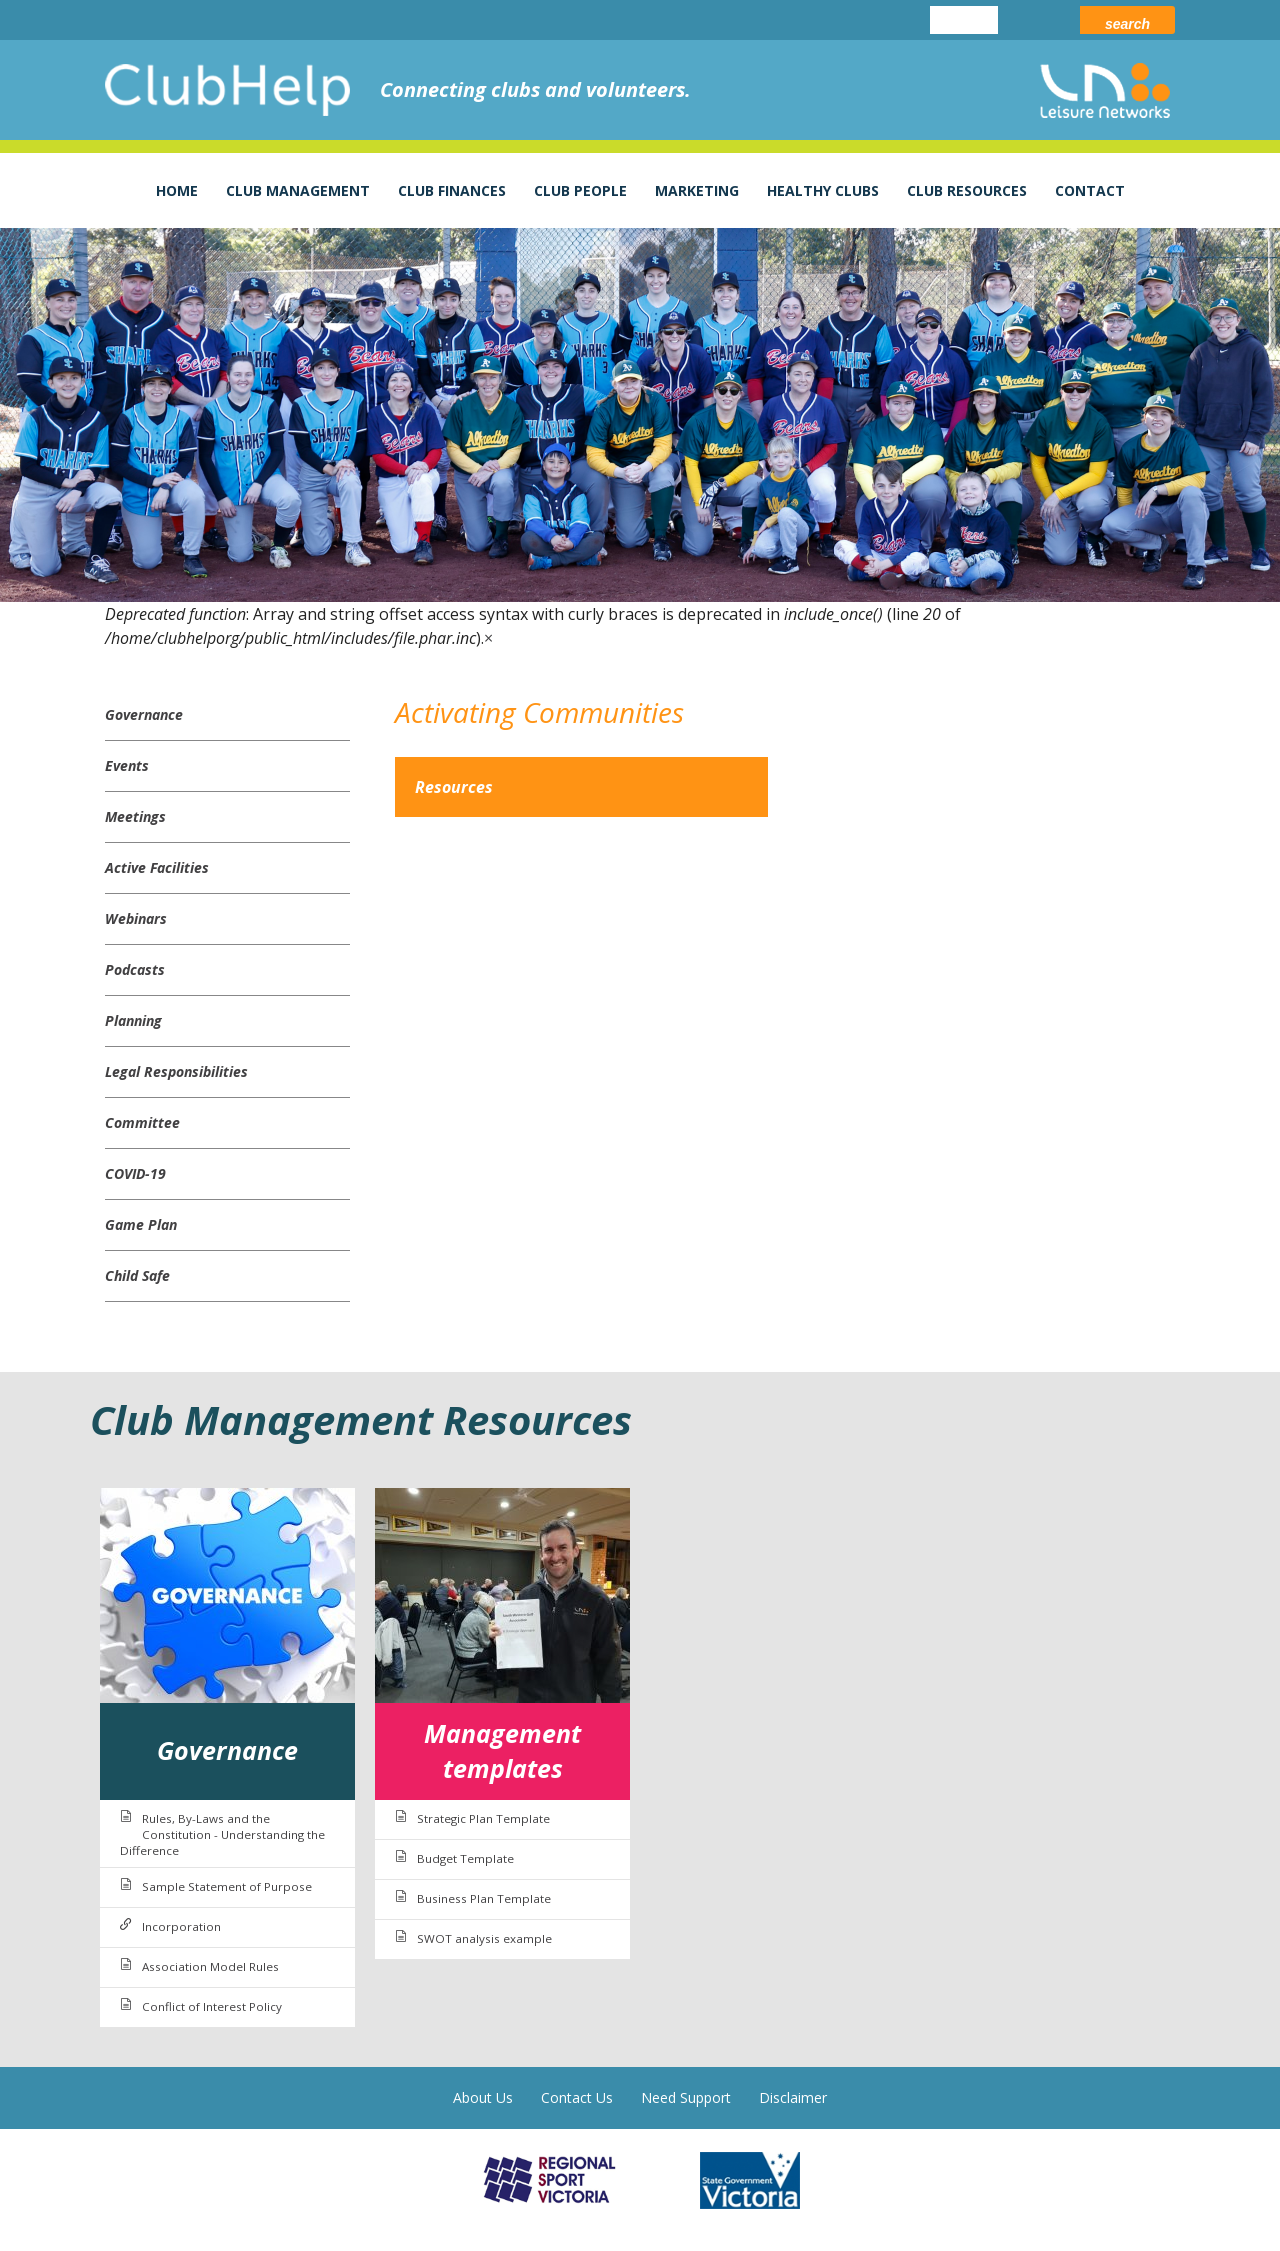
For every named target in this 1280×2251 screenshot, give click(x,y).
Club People (580, 190)
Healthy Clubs (823, 190)
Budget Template (465, 1858)
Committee (142, 1122)
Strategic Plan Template (483, 1818)
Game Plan (141, 1224)
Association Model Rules (210, 1966)
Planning (133, 1020)
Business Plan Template (484, 1898)
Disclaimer (793, 2097)
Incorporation (181, 1926)
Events (127, 765)
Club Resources (967, 190)
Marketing (697, 190)
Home (177, 190)
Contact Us (577, 2097)
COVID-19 (135, 1173)
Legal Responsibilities (176, 1071)
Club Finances (452, 190)
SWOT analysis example (484, 1938)
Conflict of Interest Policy (212, 2006)
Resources (454, 787)
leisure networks (1105, 90)
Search (1127, 24)
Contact (1090, 190)
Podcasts (135, 969)
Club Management (298, 190)
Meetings (135, 816)
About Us (483, 2097)
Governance (144, 714)
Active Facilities (157, 867)
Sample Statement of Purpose (227, 1886)
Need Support (686, 2097)
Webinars (136, 918)
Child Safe (137, 1275)
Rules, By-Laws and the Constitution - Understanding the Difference (222, 1834)
